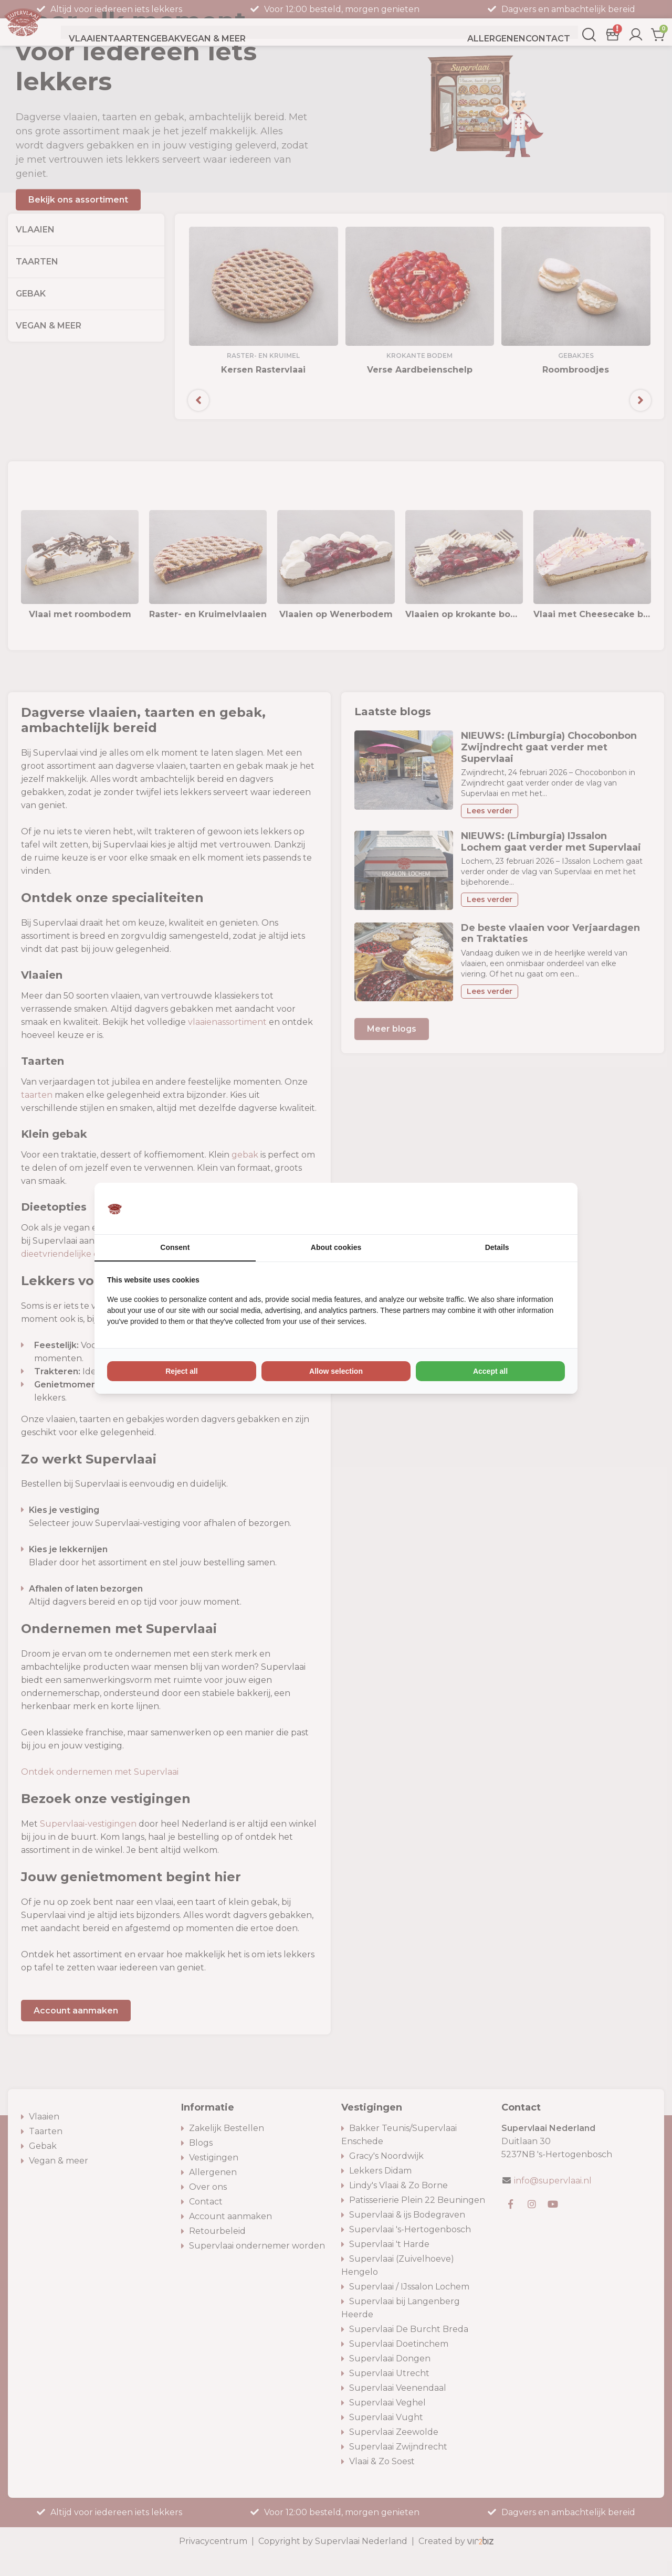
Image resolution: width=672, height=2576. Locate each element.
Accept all (490, 1371)
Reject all (181, 1371)
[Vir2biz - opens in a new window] (552, 1208)
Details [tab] (497, 1247)
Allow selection (336, 1371)
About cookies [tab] (336, 1247)
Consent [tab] (175, 1247)
